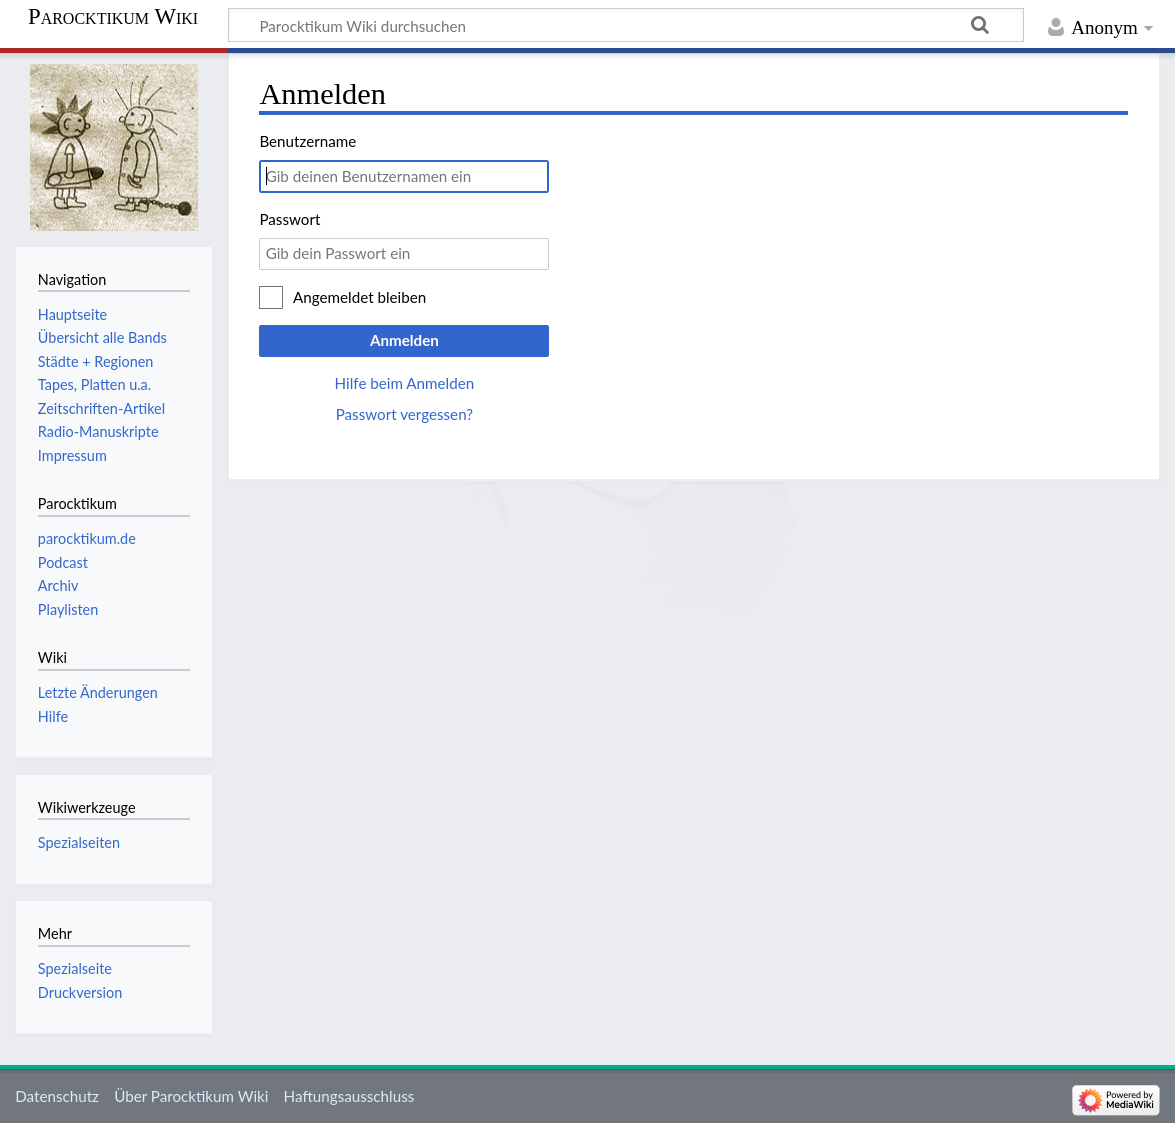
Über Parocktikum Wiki (191, 1096)
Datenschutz (57, 1096)
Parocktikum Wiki (113, 17)
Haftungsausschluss (349, 1096)
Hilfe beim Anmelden (405, 383)
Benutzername (307, 141)
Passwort (289, 219)
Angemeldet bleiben (359, 297)
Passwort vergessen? (404, 414)
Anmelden (404, 340)
